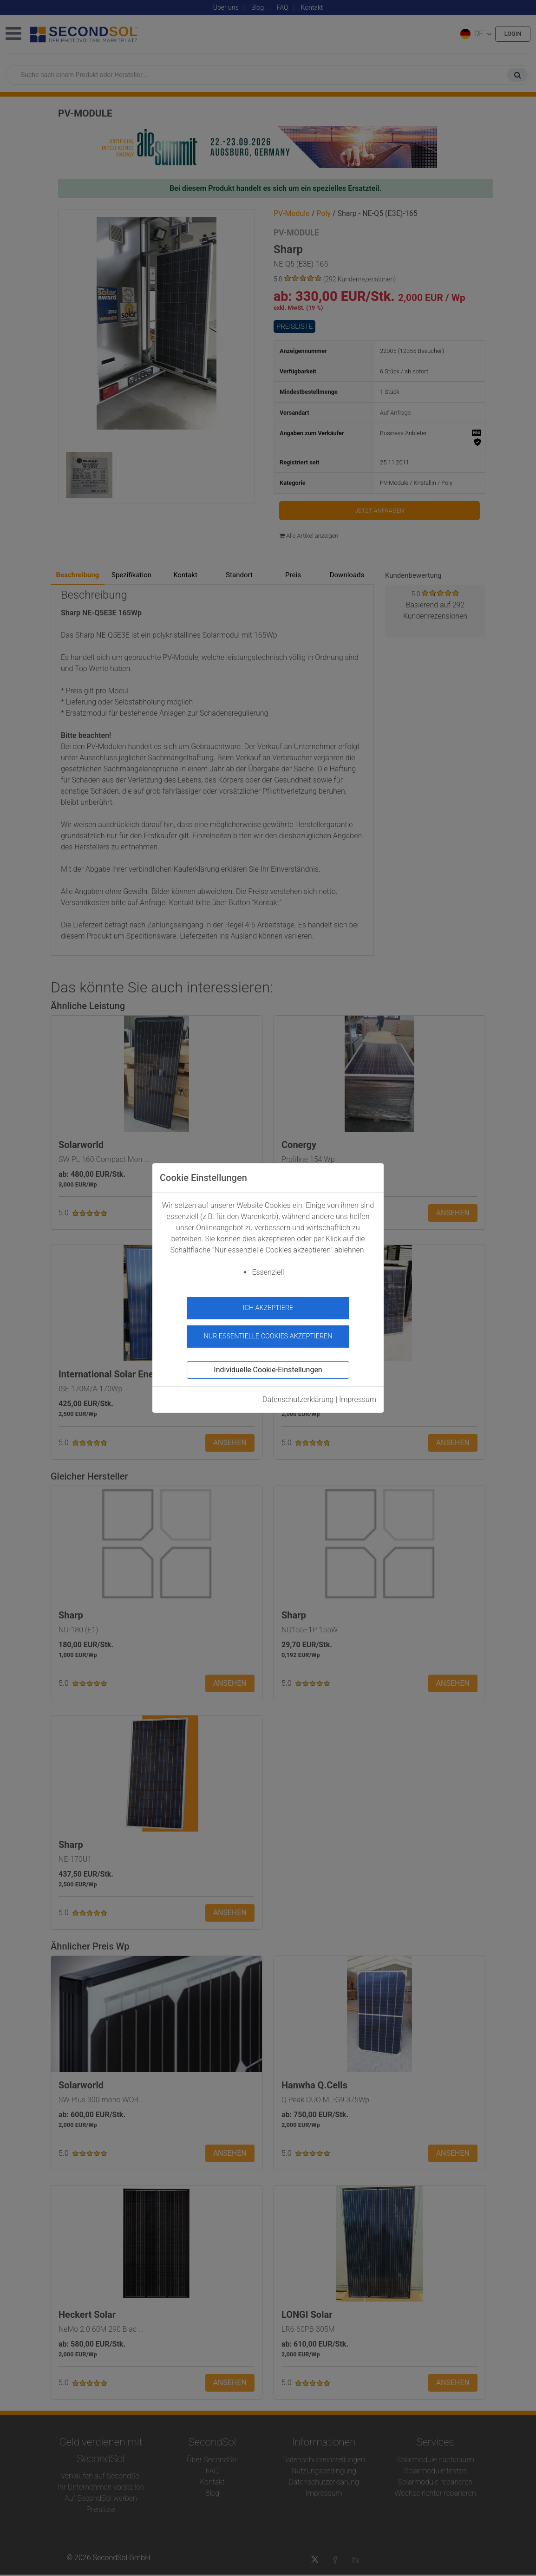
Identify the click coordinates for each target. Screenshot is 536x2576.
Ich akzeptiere (268, 1308)
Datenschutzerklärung (298, 1395)
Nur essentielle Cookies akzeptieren (267, 1333)
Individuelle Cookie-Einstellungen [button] (268, 1365)
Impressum (357, 1395)
